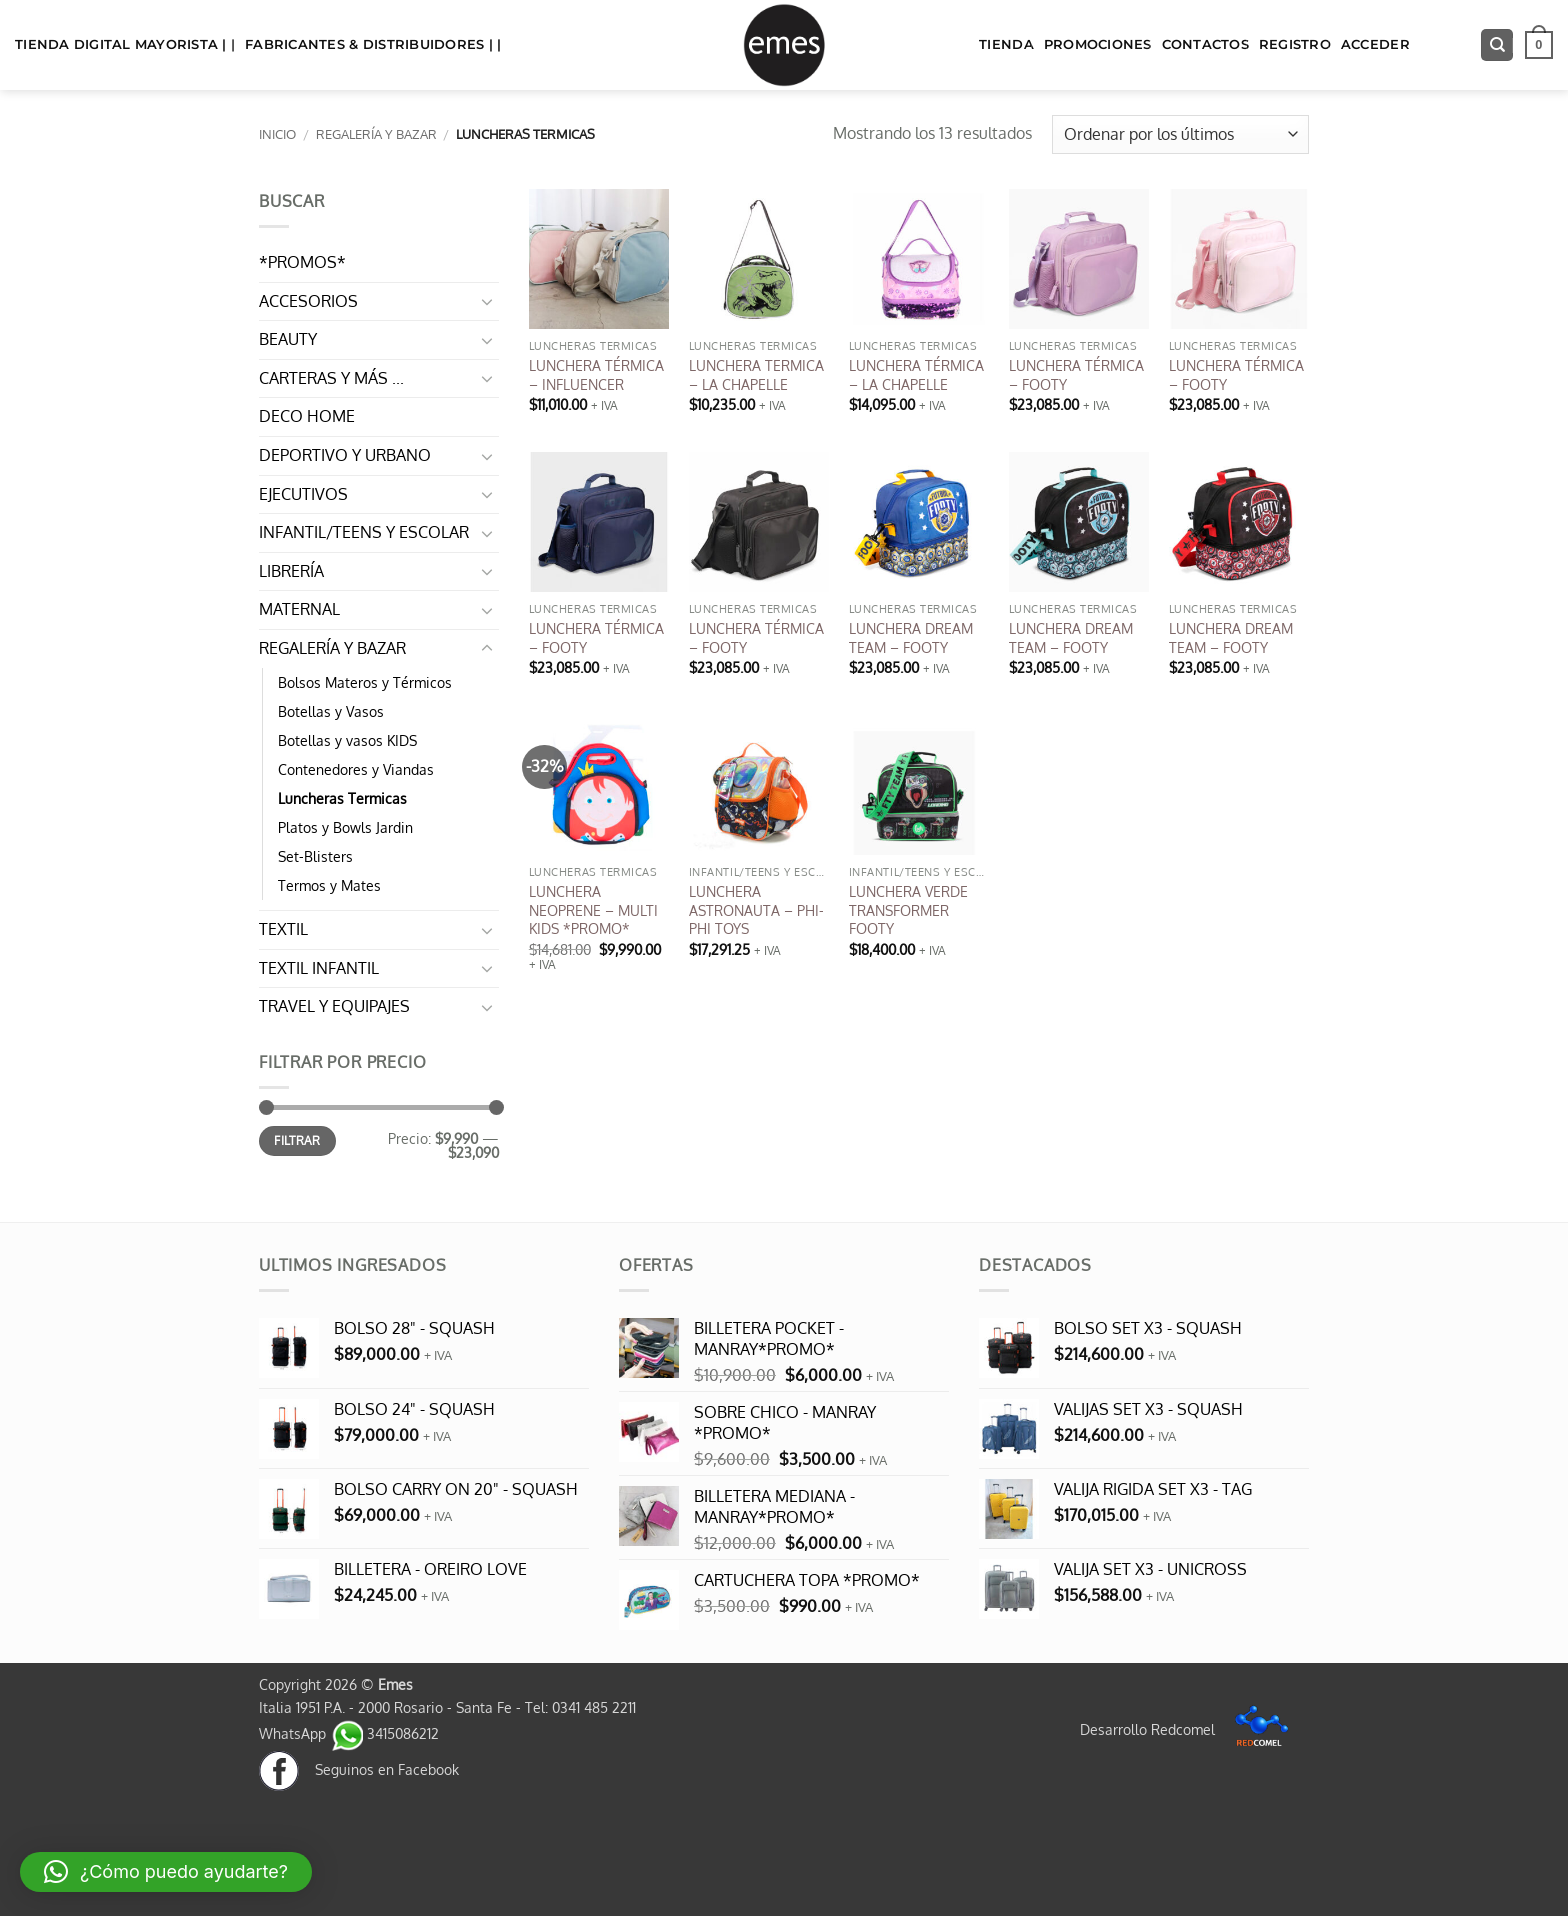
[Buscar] (1497, 45)
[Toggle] (487, 301)
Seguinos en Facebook (359, 1769)
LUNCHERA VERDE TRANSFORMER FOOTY (908, 909)
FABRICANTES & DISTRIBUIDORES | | (373, 44)
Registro (1295, 44)
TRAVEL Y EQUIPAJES (334, 1006)
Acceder (1375, 44)
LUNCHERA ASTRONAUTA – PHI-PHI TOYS (756, 909)
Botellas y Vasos (331, 711)
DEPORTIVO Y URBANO (345, 455)
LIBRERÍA (291, 571)
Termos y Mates (329, 885)
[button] (1539, 45)
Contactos (1205, 44)
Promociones (1098, 44)
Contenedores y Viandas (356, 769)
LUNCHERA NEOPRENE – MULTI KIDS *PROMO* (593, 909)
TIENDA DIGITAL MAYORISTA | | (125, 44)
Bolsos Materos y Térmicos (365, 682)
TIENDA (1006, 44)
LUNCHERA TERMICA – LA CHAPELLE (756, 374)
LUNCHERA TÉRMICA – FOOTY (1076, 374)
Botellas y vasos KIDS (347, 740)
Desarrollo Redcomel (1189, 1729)
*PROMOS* (302, 262)
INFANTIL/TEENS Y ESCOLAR (364, 532)
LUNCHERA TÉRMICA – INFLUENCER (596, 374)
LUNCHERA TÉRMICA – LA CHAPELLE (916, 374)
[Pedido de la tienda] (1180, 134)
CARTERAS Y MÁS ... (331, 378)
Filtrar (297, 1140)
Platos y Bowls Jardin (345, 827)
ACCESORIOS (308, 301)
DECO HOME (307, 416)
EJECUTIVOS (303, 494)
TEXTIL (283, 929)
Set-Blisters (315, 856)
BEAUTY (288, 339)
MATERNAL (299, 609)
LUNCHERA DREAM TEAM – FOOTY (911, 637)
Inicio (277, 134)
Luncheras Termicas (342, 798)
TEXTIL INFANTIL (319, 968)
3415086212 (384, 1733)
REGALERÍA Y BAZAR (376, 134)
